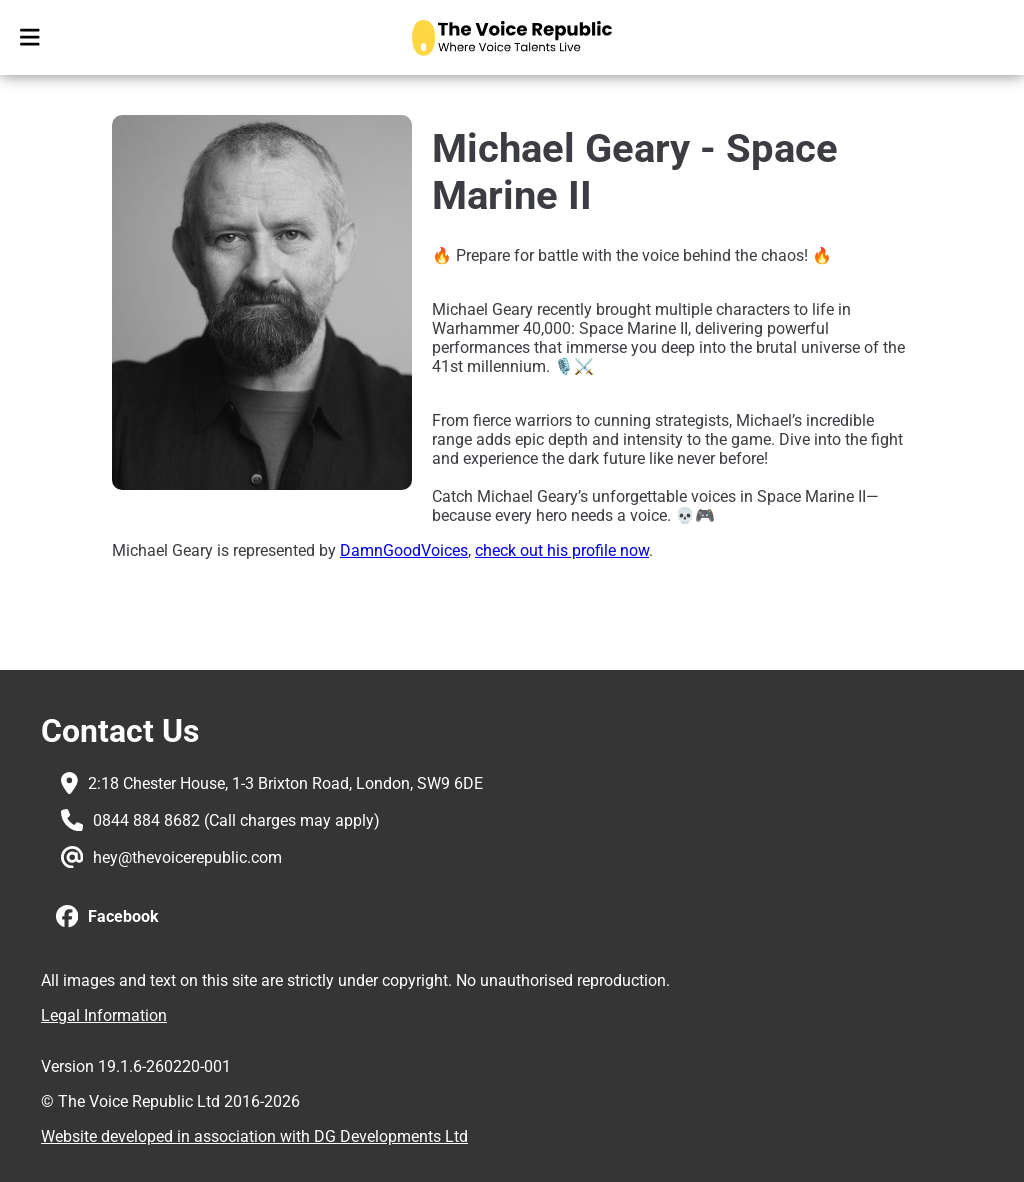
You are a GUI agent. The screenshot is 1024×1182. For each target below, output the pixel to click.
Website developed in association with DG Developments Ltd (254, 1136)
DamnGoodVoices (404, 550)
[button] (107, 917)
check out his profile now (562, 550)
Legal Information (104, 1015)
